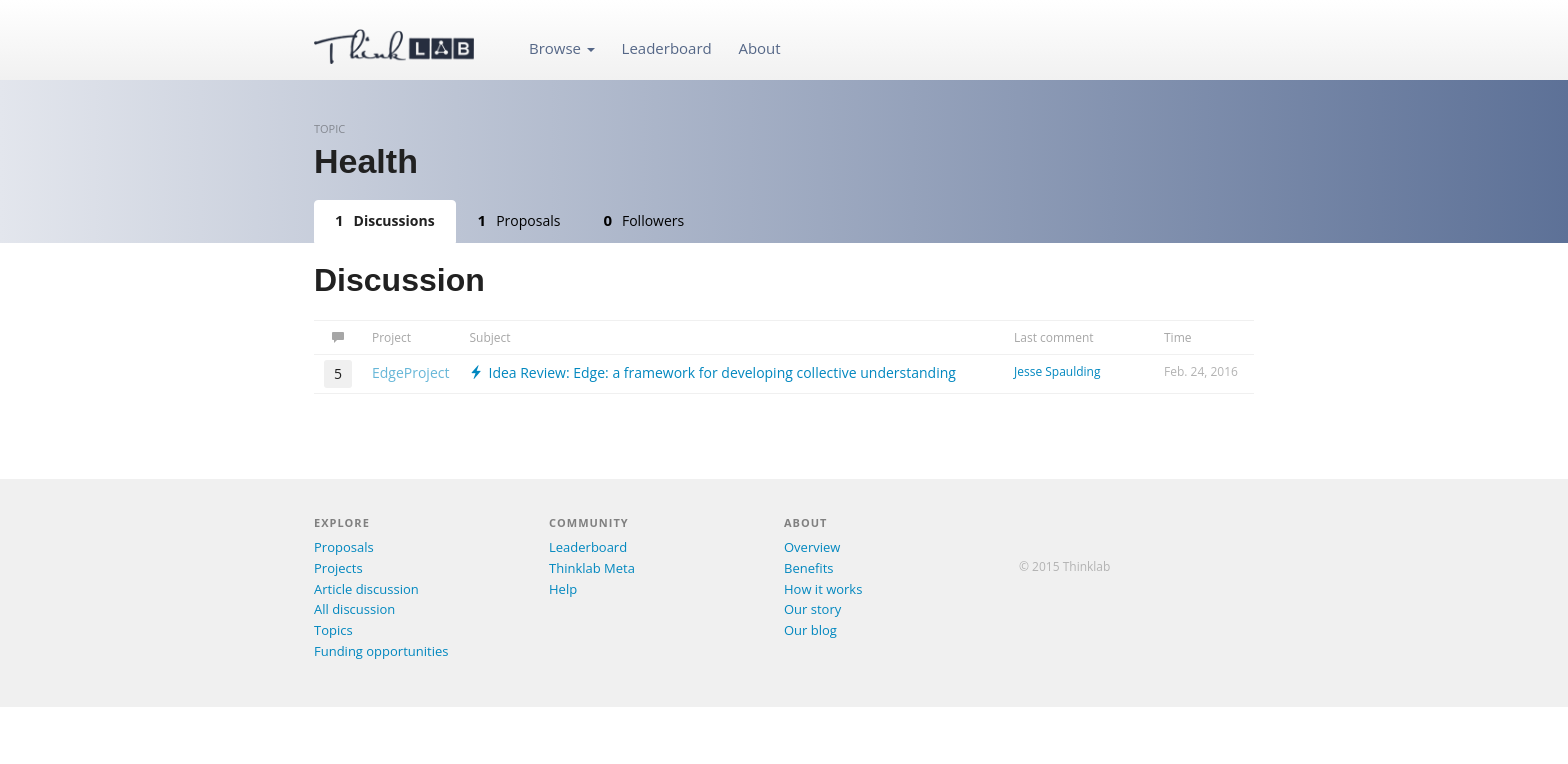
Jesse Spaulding (1057, 371)
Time (1178, 337)
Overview (812, 547)
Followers (643, 220)
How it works (823, 589)
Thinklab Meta (592, 568)
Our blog (810, 630)
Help (563, 589)
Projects (338, 568)
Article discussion (366, 589)
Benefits (808, 568)
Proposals (519, 220)
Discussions (385, 220)
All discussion (354, 609)
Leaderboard (667, 48)
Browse (562, 48)
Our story (812, 609)
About (759, 48)
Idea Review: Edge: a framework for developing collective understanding (712, 372)
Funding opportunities (381, 651)
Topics (333, 630)
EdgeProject (410, 372)
